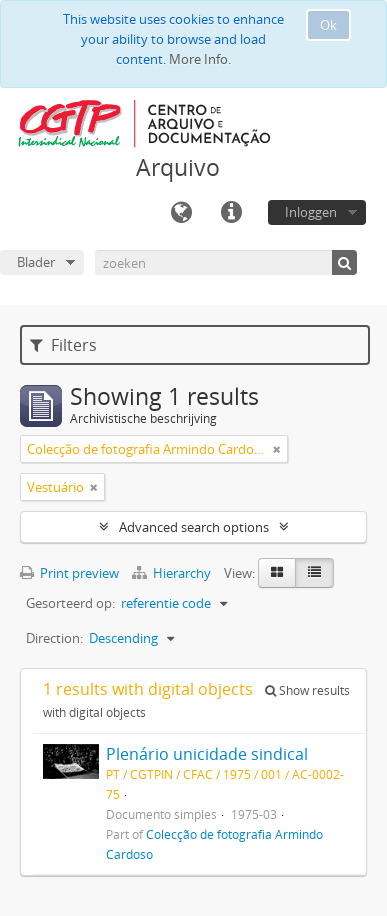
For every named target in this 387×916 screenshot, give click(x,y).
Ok (328, 25)
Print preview (69, 573)
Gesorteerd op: (70, 603)
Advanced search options (194, 527)
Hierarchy (173, 573)
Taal (181, 213)
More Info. (200, 59)
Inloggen (311, 212)
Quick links (231, 213)
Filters (63, 345)
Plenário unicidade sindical (207, 754)
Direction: (54, 638)
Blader (36, 262)
